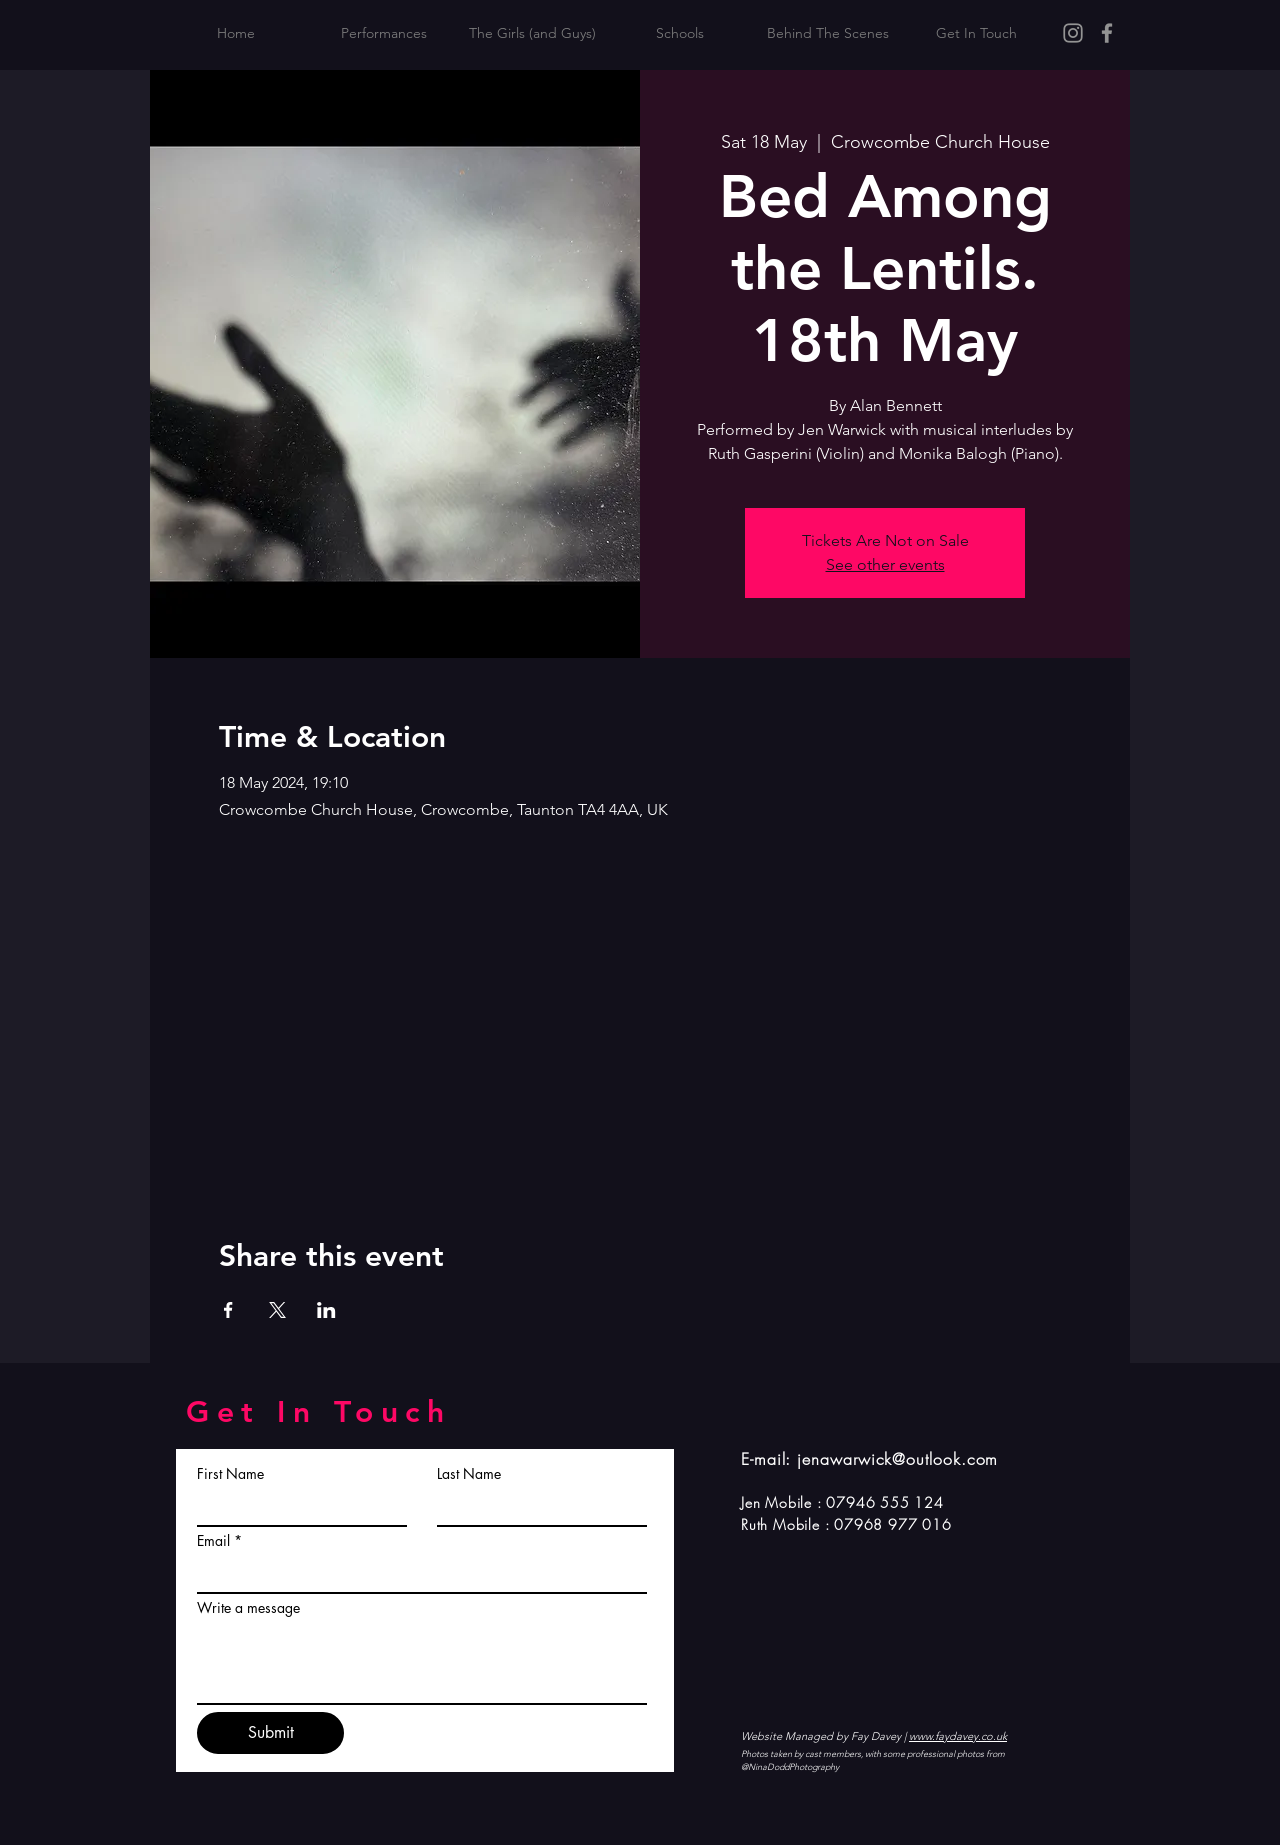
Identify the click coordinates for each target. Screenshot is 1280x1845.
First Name (230, 1474)
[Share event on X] (277, 1310)
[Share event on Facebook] (228, 1310)
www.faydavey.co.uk (958, 1736)
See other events (885, 564)
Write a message (248, 1608)
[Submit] (270, 1733)
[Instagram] (1073, 33)
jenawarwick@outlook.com (897, 1459)
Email (213, 1541)
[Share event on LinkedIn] (326, 1310)
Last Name (469, 1474)
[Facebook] (1107, 33)
